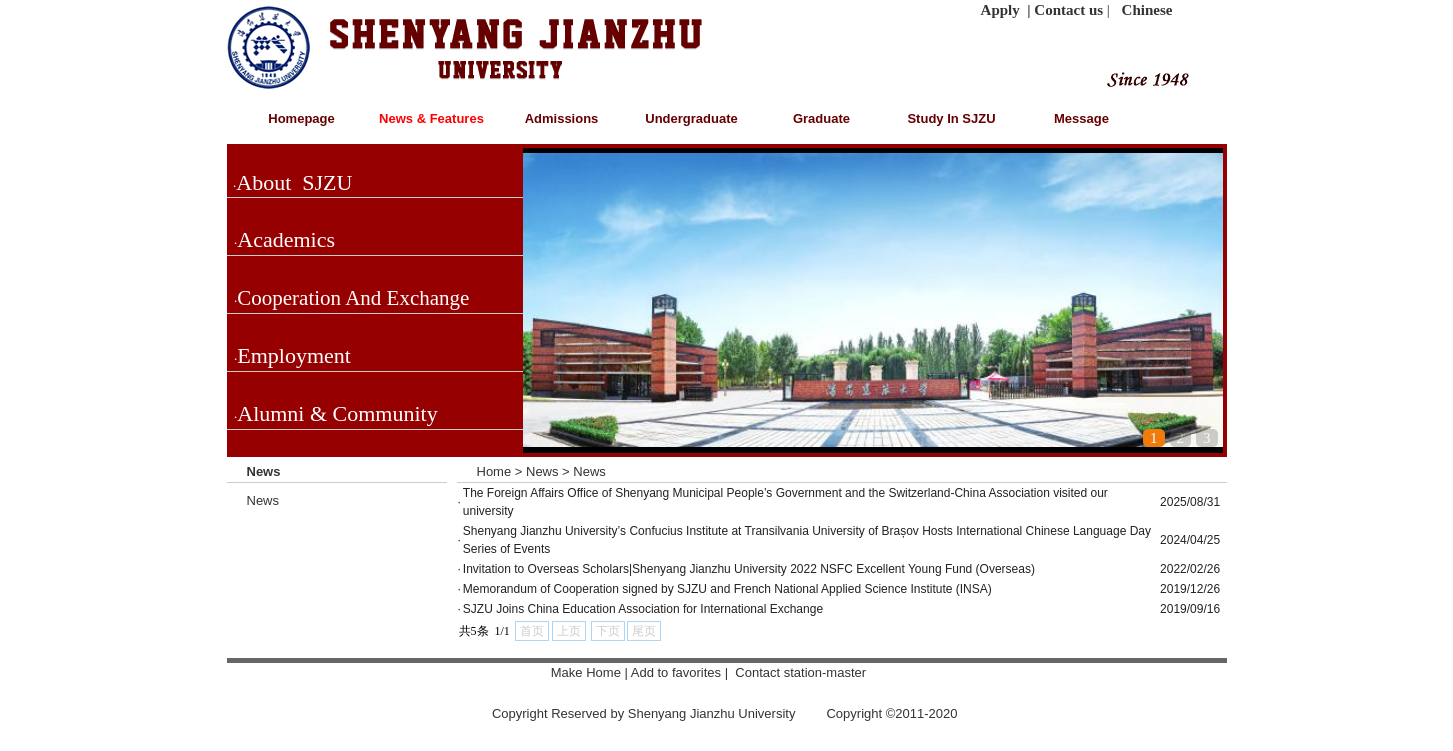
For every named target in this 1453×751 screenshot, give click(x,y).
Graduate (821, 118)
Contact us (1068, 10)
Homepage (301, 118)
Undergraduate (691, 118)
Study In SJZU (951, 118)
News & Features (431, 118)
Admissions (562, 118)
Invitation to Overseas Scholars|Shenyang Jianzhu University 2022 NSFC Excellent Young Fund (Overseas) (749, 569)
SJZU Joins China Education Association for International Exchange (643, 609)
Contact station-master (802, 672)
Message (1081, 118)
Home (494, 471)
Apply (1000, 10)
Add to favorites (678, 672)
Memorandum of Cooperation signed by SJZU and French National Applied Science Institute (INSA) (727, 589)
